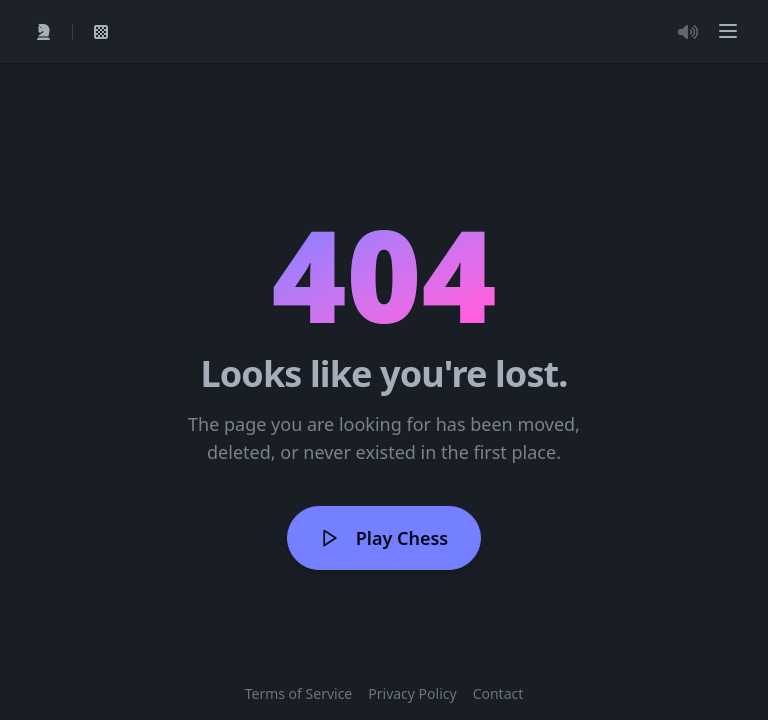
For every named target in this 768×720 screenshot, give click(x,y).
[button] (728, 31)
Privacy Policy (412, 693)
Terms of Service (299, 693)
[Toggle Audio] (688, 32)
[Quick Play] (44, 32)
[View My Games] (101, 32)
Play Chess (384, 538)
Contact (498, 693)
